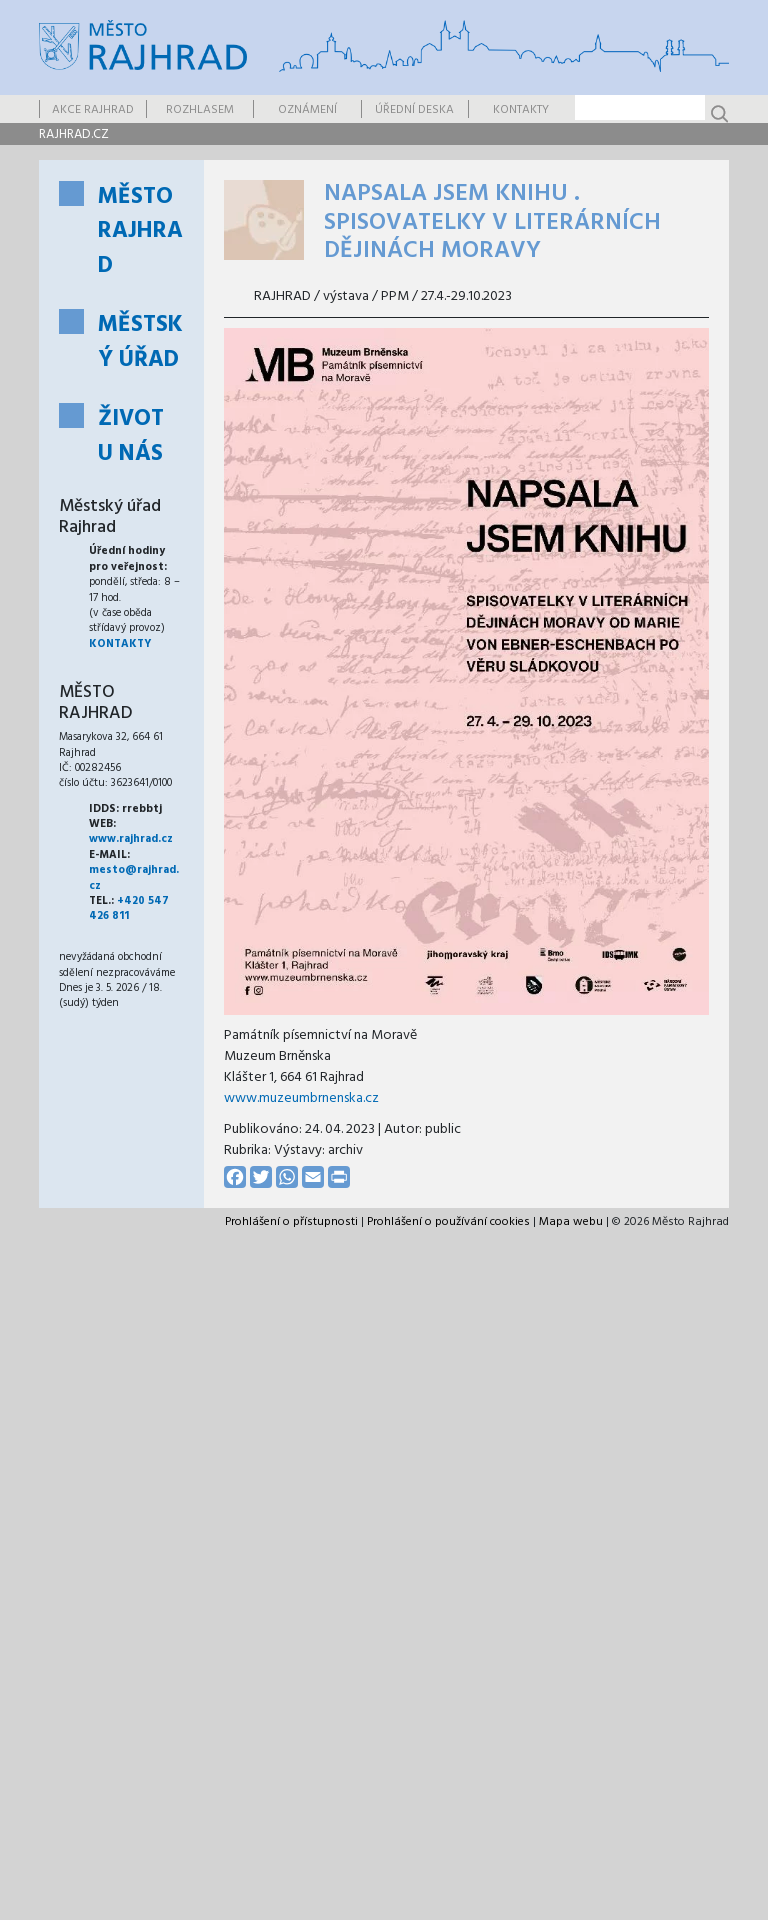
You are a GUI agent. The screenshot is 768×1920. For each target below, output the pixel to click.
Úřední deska (414, 110)
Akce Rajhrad (93, 110)
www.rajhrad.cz (131, 839)
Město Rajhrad (140, 232)
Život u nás (131, 437)
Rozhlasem (200, 110)
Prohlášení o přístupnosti (291, 1222)
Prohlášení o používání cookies (448, 1222)
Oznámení (307, 110)
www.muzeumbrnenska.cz (301, 1098)
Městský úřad (140, 343)
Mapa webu (571, 1222)
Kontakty (521, 110)
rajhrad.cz (74, 134)
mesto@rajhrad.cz (134, 877)
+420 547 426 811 (129, 908)
